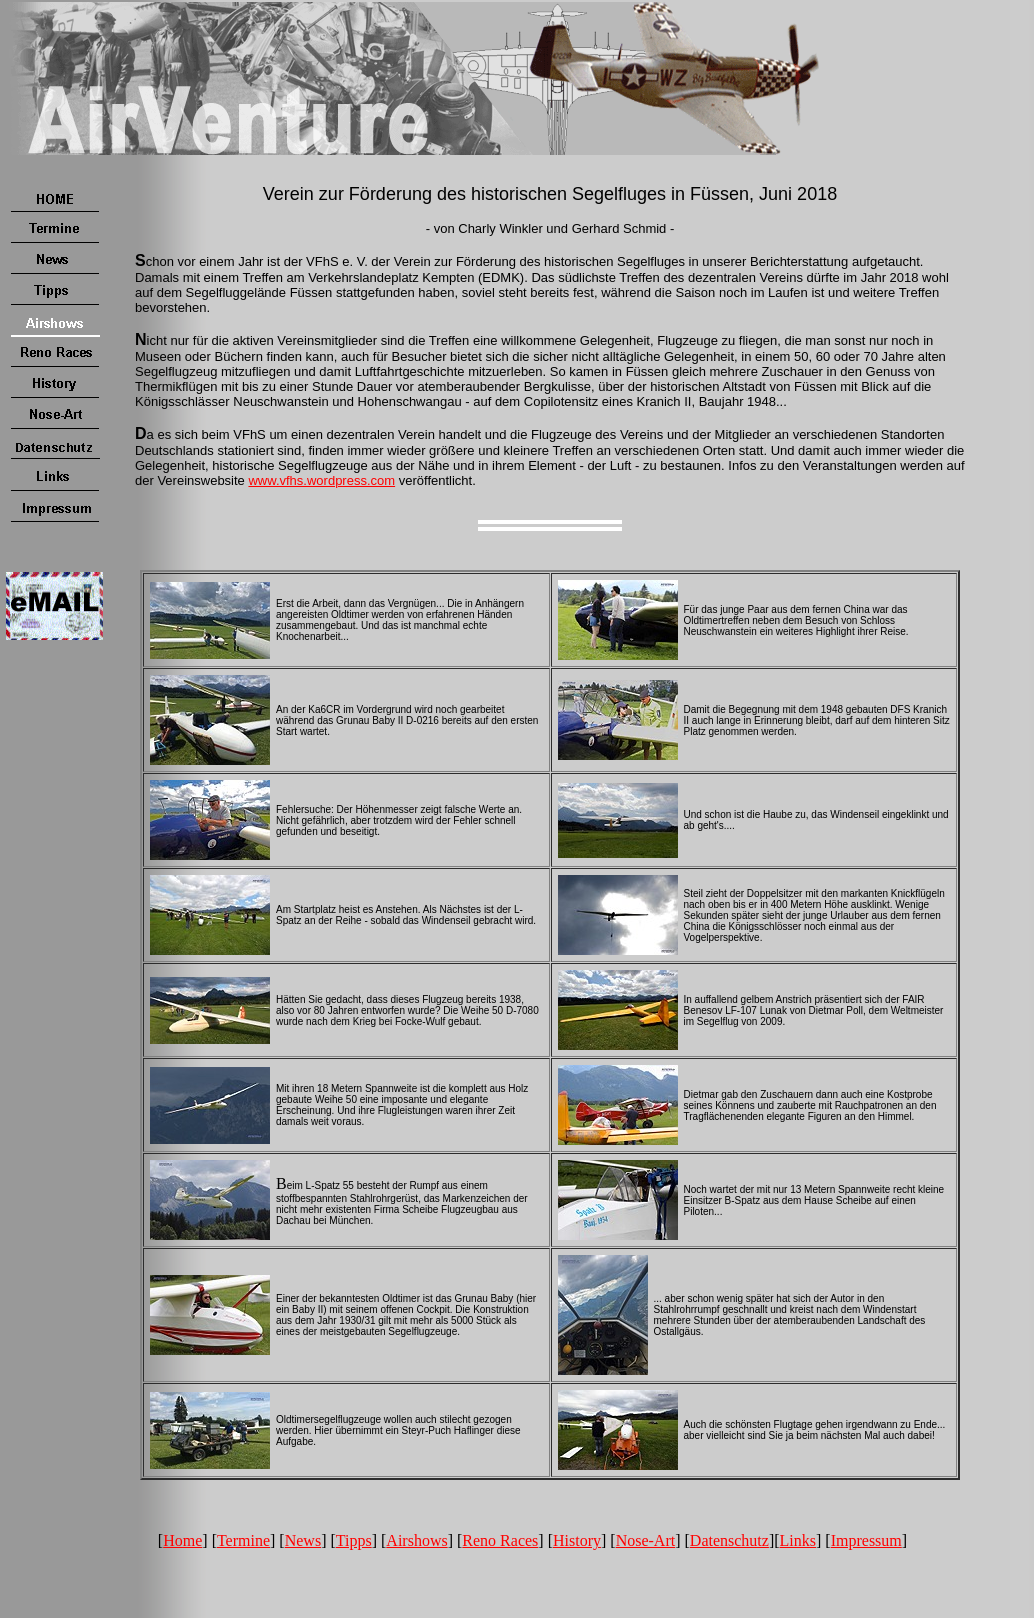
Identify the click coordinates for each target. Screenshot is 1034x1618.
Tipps (354, 1540)
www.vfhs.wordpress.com (321, 480)
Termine (243, 1540)
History (577, 1540)
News (303, 1540)
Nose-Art (646, 1540)
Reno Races (500, 1540)
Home (182, 1540)
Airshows (416, 1540)
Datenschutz (729, 1540)
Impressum (866, 1540)
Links (798, 1540)
